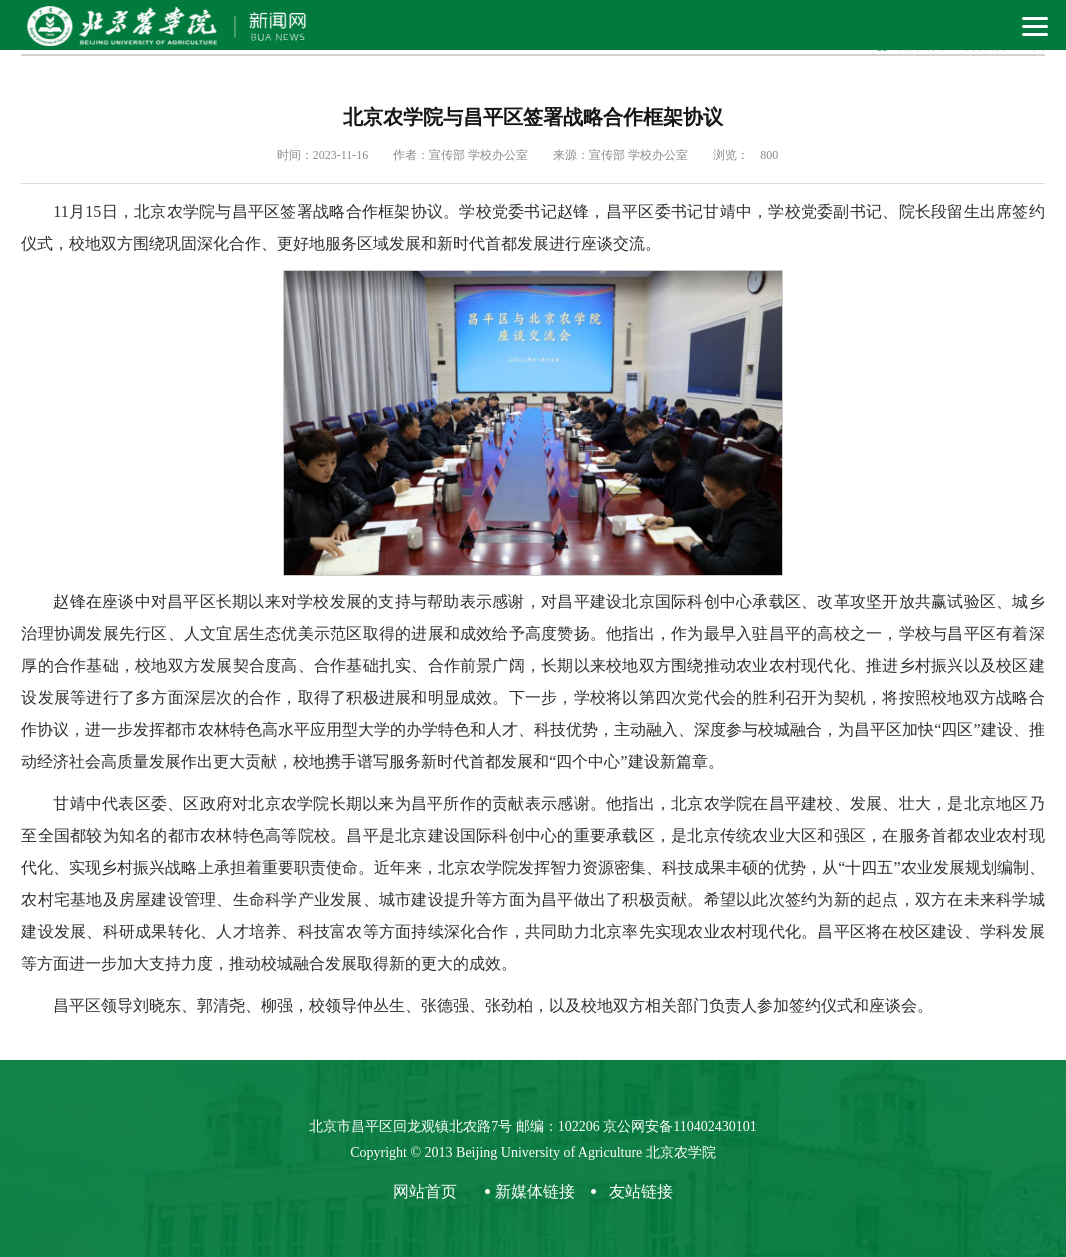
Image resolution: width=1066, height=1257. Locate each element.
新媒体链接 (535, 1191)
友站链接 (641, 1191)
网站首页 (425, 1191)
